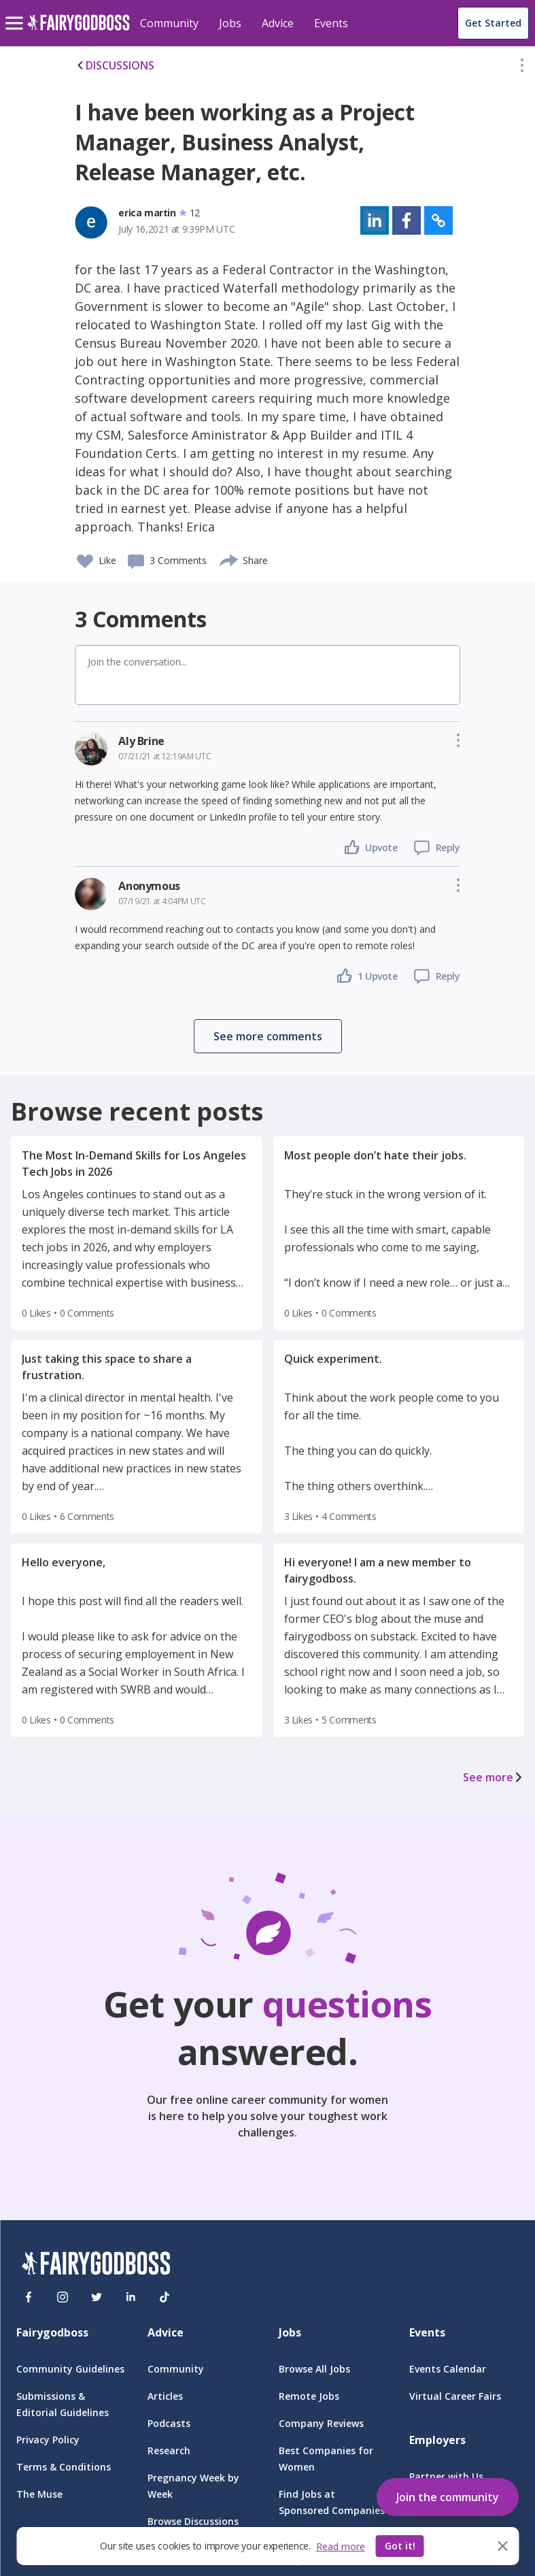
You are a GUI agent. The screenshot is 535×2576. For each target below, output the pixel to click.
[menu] (16, 12)
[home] (78, 30)
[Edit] (522, 68)
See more (493, 1777)
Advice (278, 23)
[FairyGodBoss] (96, 2265)
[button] (522, 68)
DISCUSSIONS (114, 65)
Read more (340, 2546)
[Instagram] (62, 2297)
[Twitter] (96, 2297)
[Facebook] (28, 2297)
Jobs (230, 23)
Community (169, 23)
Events (331, 23)
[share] (229, 559)
